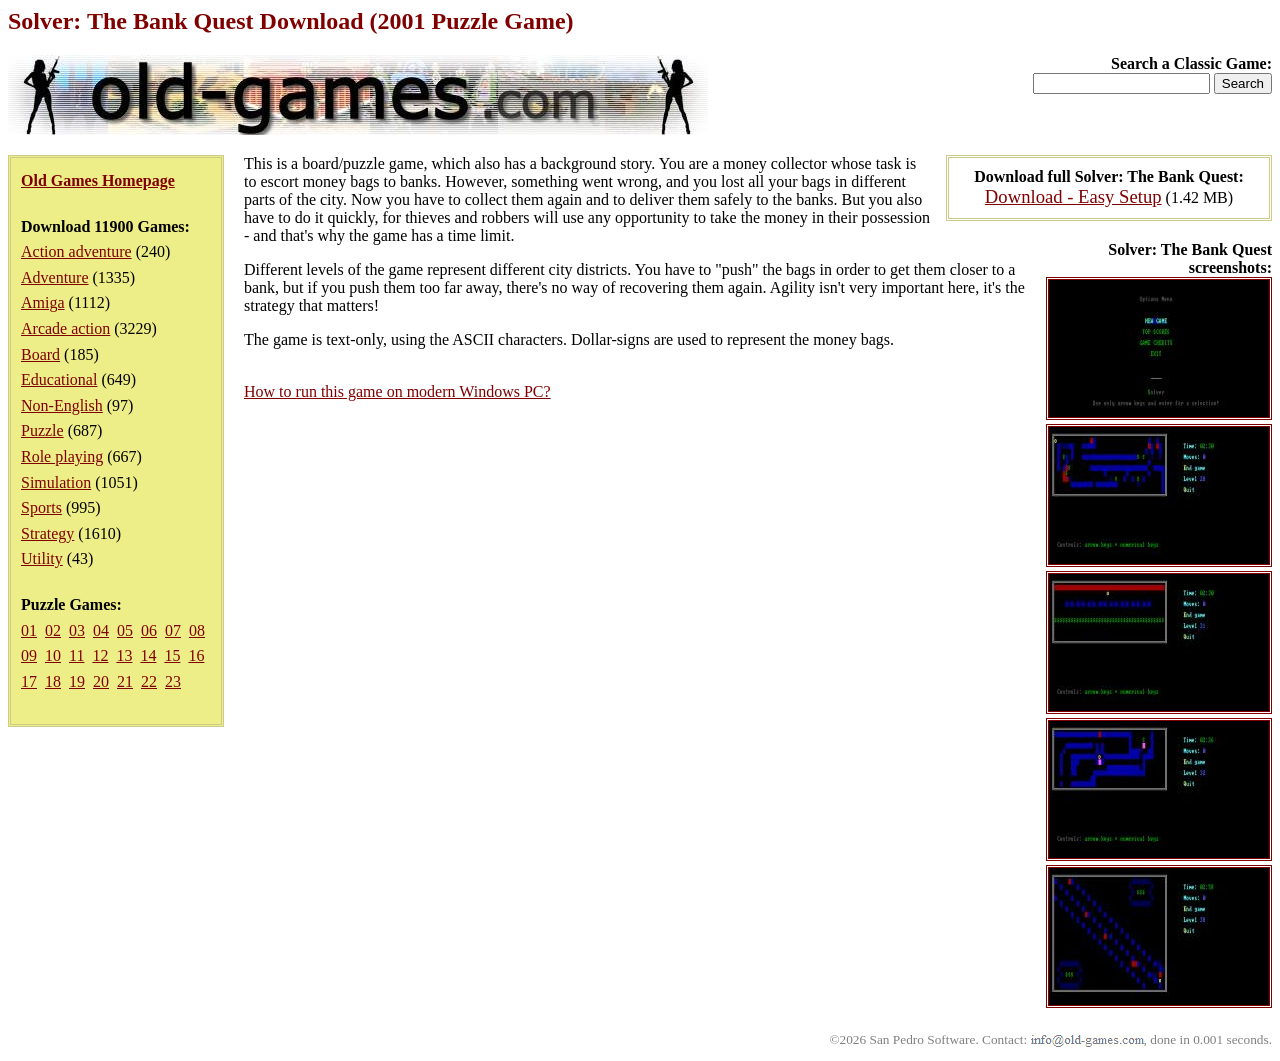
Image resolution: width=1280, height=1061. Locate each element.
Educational (59, 379)
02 (53, 630)
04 (101, 630)
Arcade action (65, 328)
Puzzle (42, 430)
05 (125, 630)
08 (197, 630)
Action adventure (76, 251)
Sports (41, 507)
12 (100, 655)
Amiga (43, 302)
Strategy (47, 533)
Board (40, 354)
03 (77, 630)
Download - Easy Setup (1073, 196)
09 (29, 655)
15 (172, 655)
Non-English (62, 405)
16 (196, 655)
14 (148, 655)
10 (53, 655)
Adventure (55, 277)
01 (29, 630)
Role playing (62, 456)
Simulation (56, 482)
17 (29, 681)
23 (173, 681)
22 (149, 681)
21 (125, 681)
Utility (42, 558)
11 (76, 655)
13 (124, 655)
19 (77, 681)
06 (149, 630)
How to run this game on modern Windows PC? (397, 391)
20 (101, 681)
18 (53, 681)
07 (173, 630)
